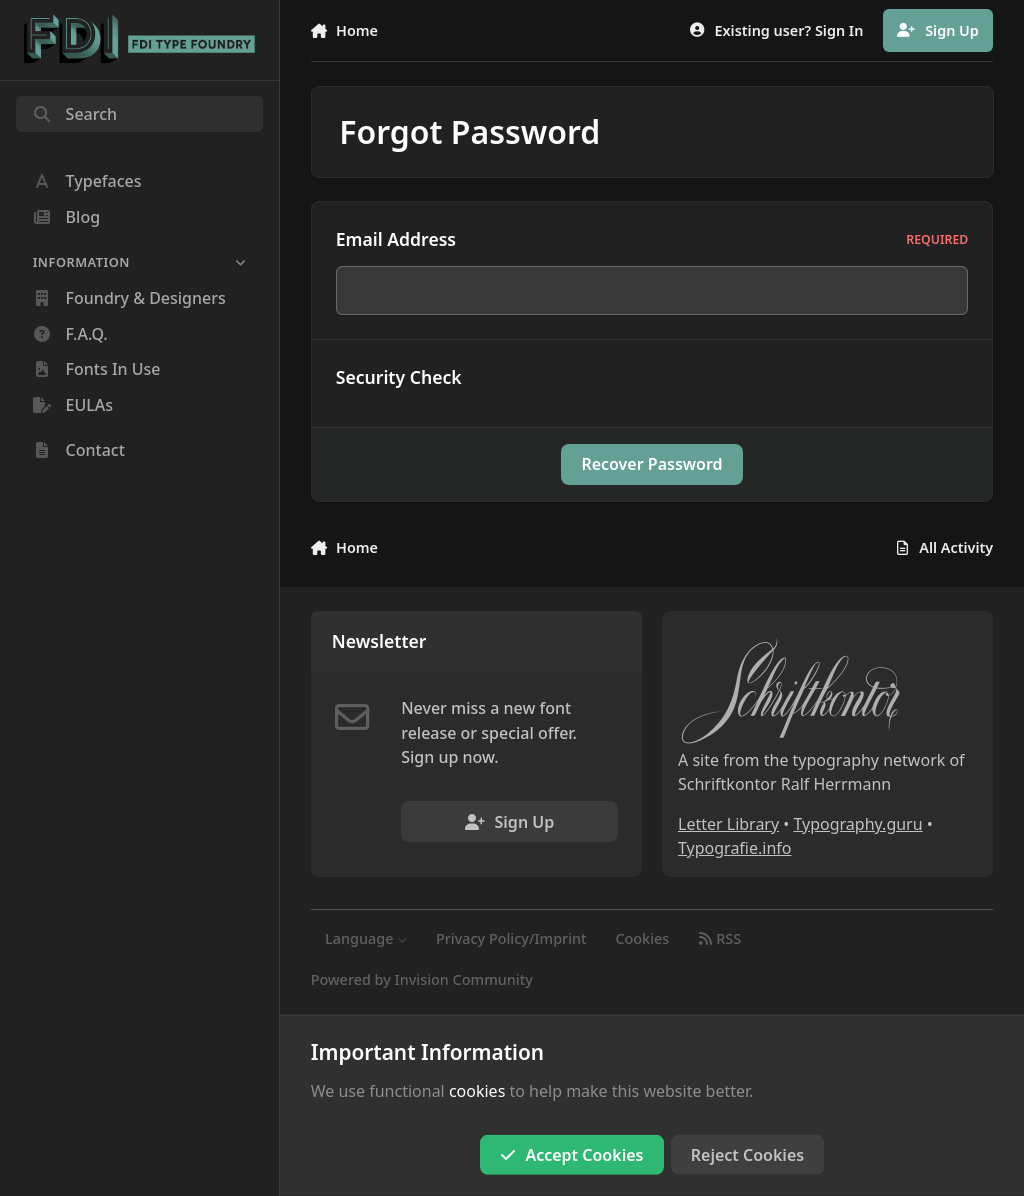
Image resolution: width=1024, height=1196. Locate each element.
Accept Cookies (572, 1155)
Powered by (422, 979)
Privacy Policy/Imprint (511, 938)
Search (74, 114)
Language (366, 938)
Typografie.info (735, 848)
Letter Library (728, 824)
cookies (477, 1091)
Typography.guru (857, 824)
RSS (719, 938)
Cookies (642, 938)
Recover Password (651, 464)
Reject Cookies (747, 1155)
